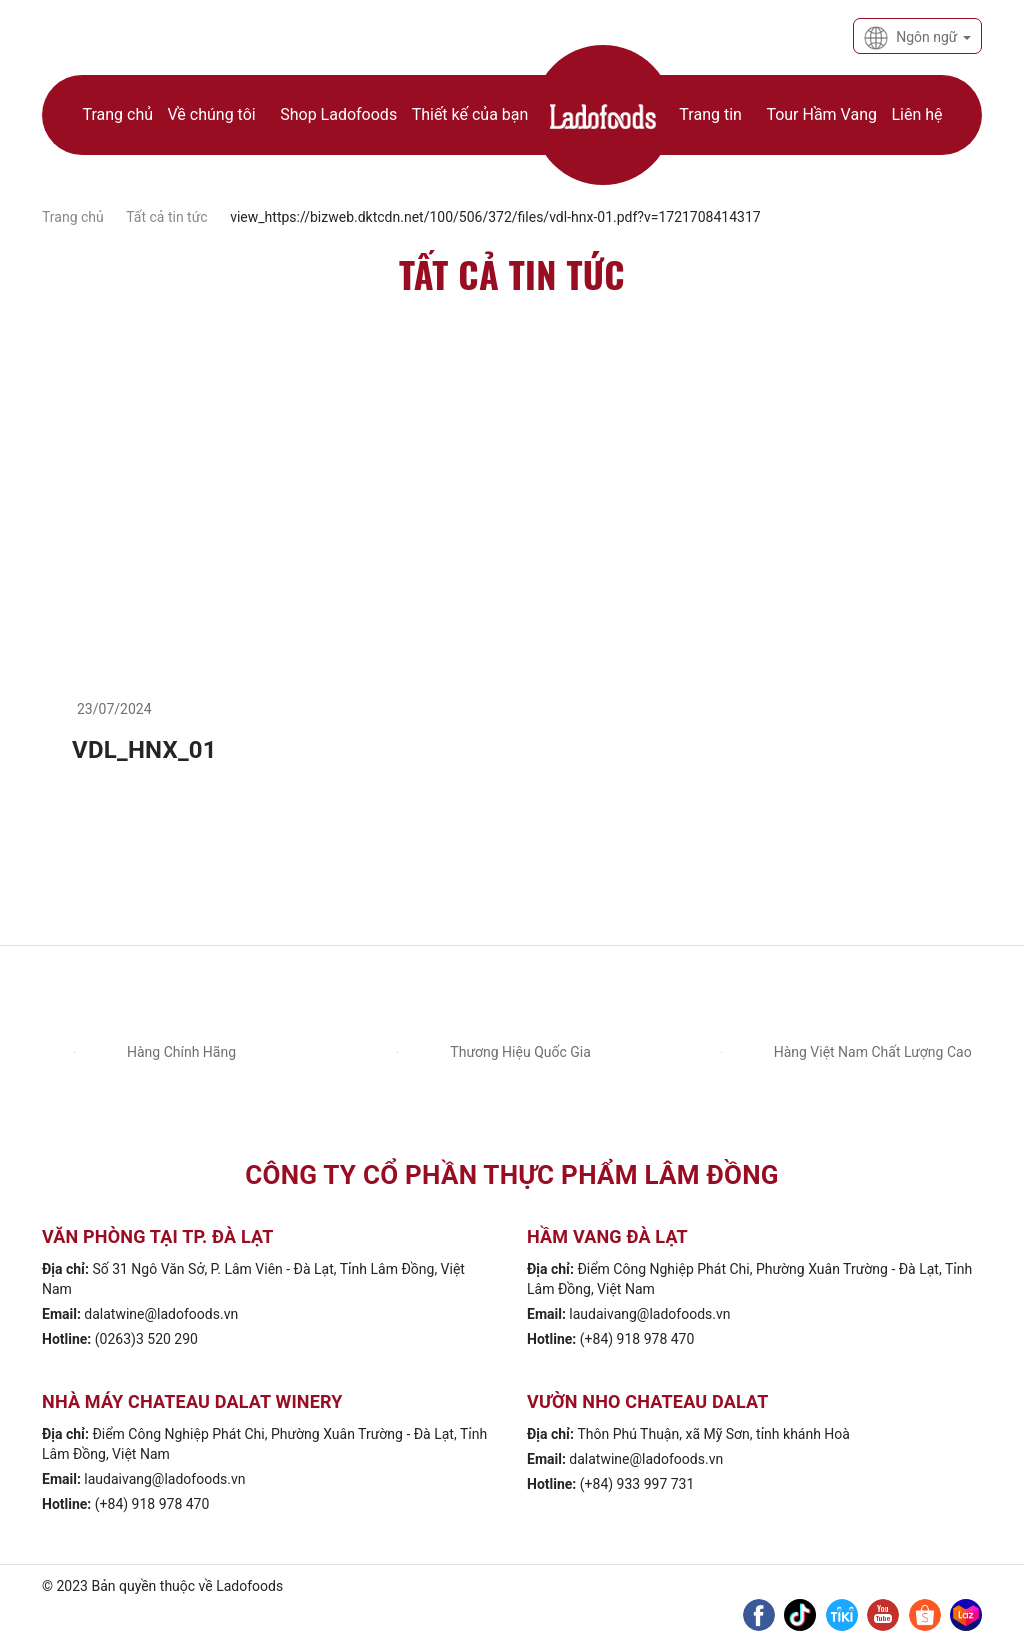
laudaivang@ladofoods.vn (649, 1314)
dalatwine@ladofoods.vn (161, 1314)
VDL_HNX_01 (144, 750)
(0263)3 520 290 (146, 1339)
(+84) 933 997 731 (637, 1484)
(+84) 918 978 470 (637, 1339)
